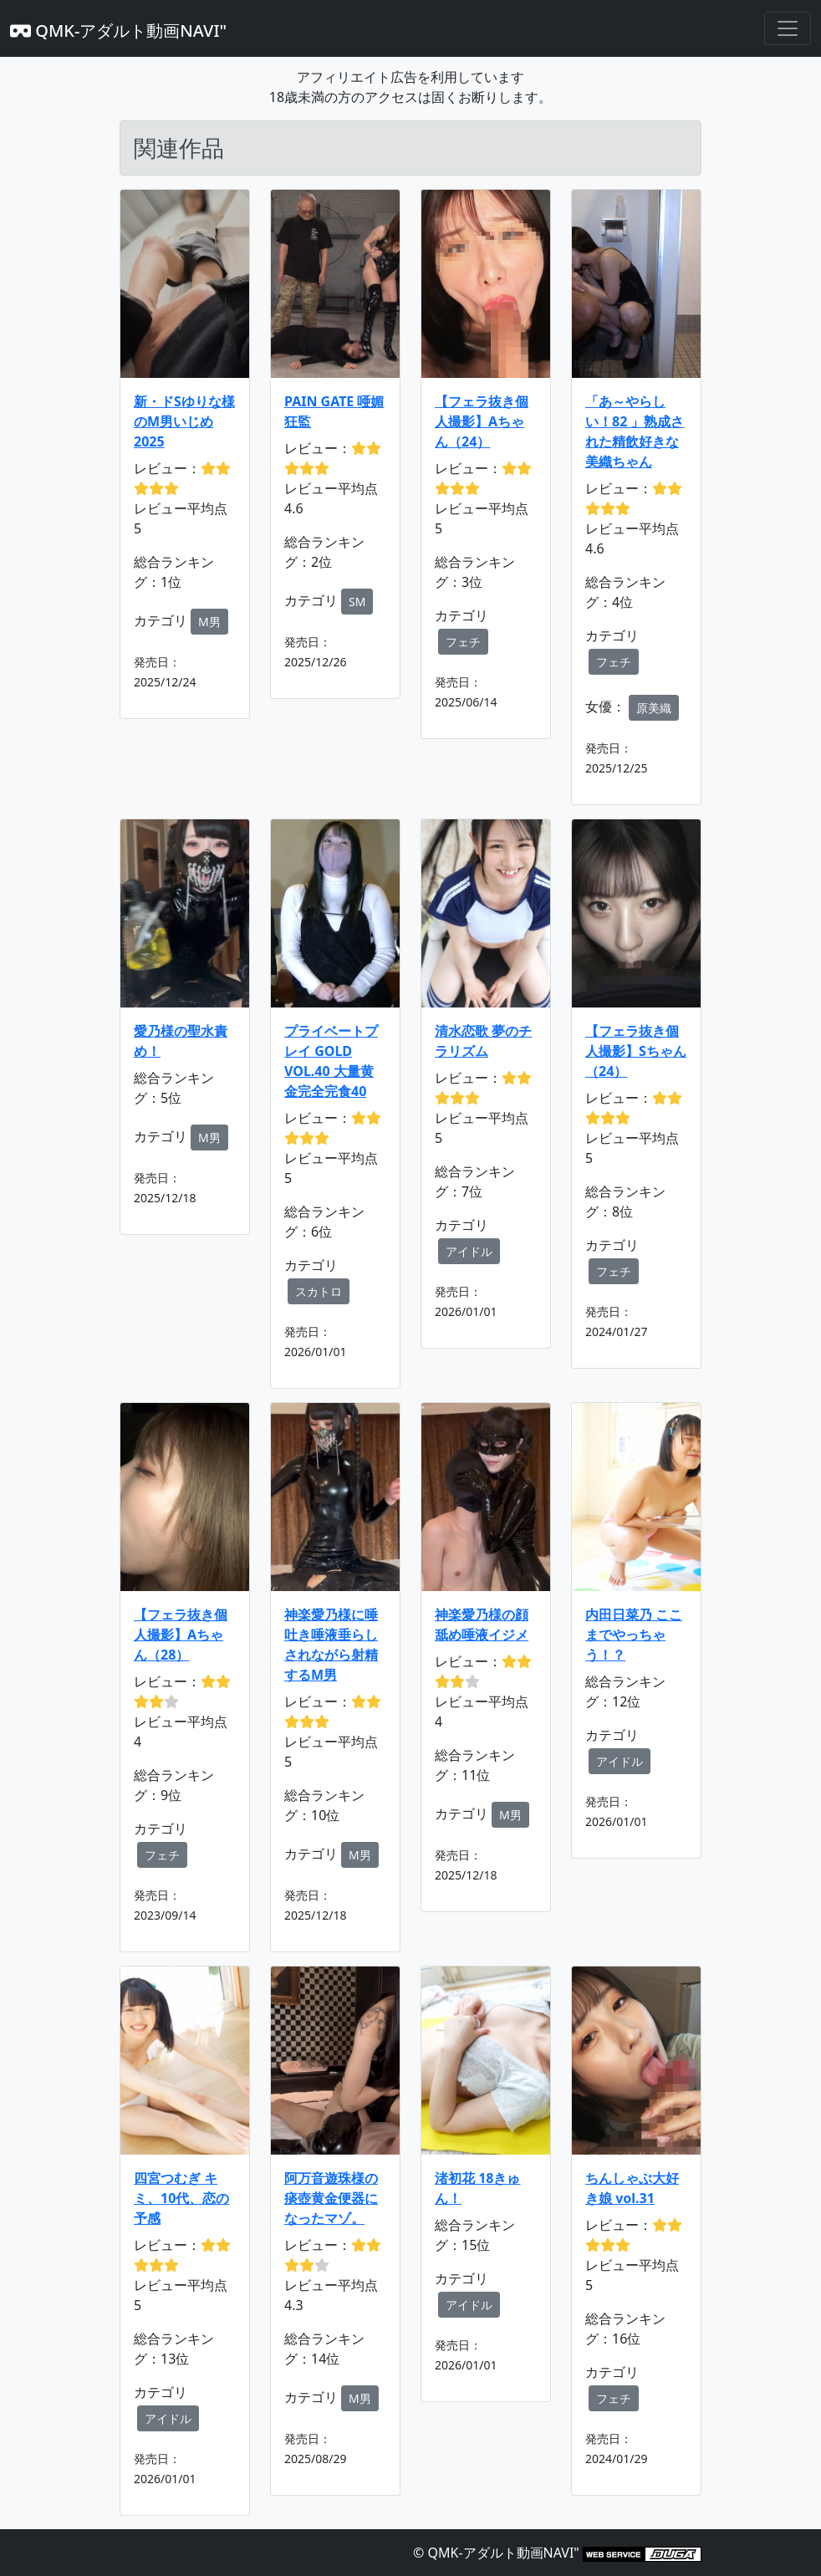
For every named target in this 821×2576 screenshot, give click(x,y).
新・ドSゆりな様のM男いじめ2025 (184, 421)
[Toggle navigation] (787, 28)
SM (357, 602)
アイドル (469, 1251)
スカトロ (318, 1291)
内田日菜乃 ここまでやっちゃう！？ (633, 1634)
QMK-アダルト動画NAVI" (118, 30)
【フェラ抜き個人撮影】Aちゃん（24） (481, 421)
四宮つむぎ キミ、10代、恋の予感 (181, 2198)
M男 (209, 622)
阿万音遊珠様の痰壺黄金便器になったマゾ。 (331, 2198)
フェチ (463, 642)
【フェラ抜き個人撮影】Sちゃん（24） (635, 1051)
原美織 (653, 708)
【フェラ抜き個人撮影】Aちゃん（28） (180, 1634)
